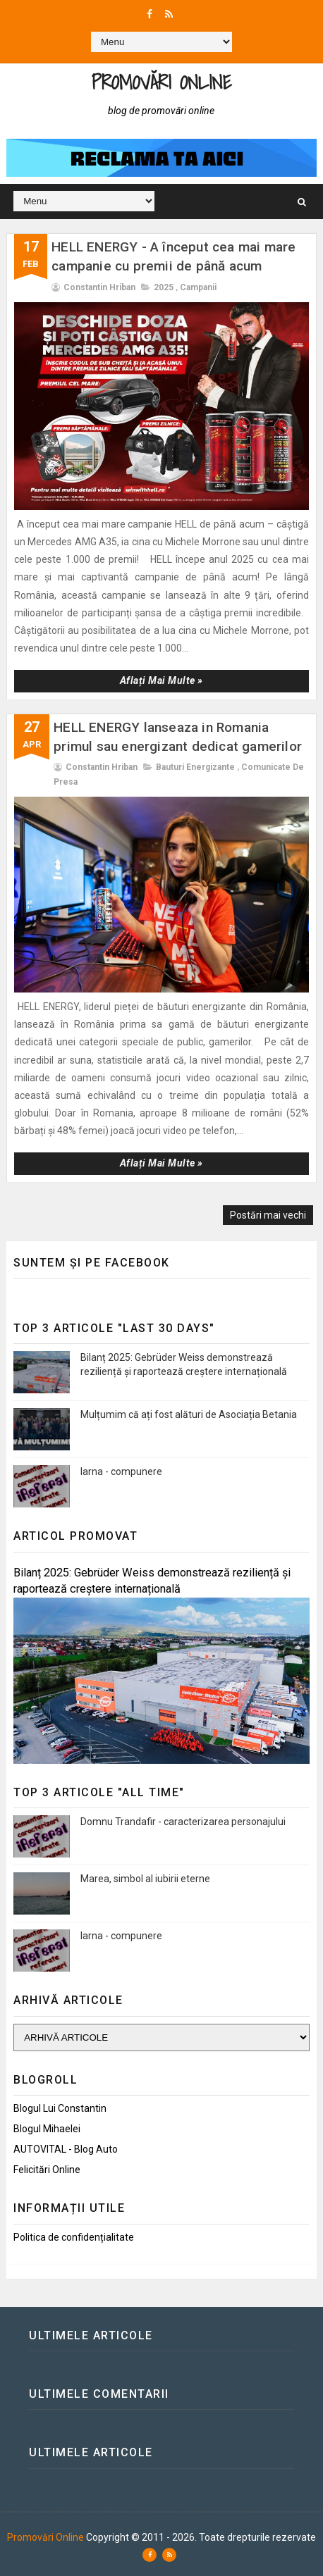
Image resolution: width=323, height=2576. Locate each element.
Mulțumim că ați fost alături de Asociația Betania (188, 1414)
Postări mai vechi (268, 1215)
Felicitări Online (46, 2169)
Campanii (198, 287)
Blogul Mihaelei (46, 2128)
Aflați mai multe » (161, 680)
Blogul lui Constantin (59, 2108)
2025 (163, 287)
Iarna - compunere (121, 1471)
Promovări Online (161, 82)
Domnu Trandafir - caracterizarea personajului (183, 1821)
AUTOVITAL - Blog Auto (65, 2149)
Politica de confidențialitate (73, 2237)
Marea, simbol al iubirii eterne (145, 1878)
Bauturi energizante (195, 767)
